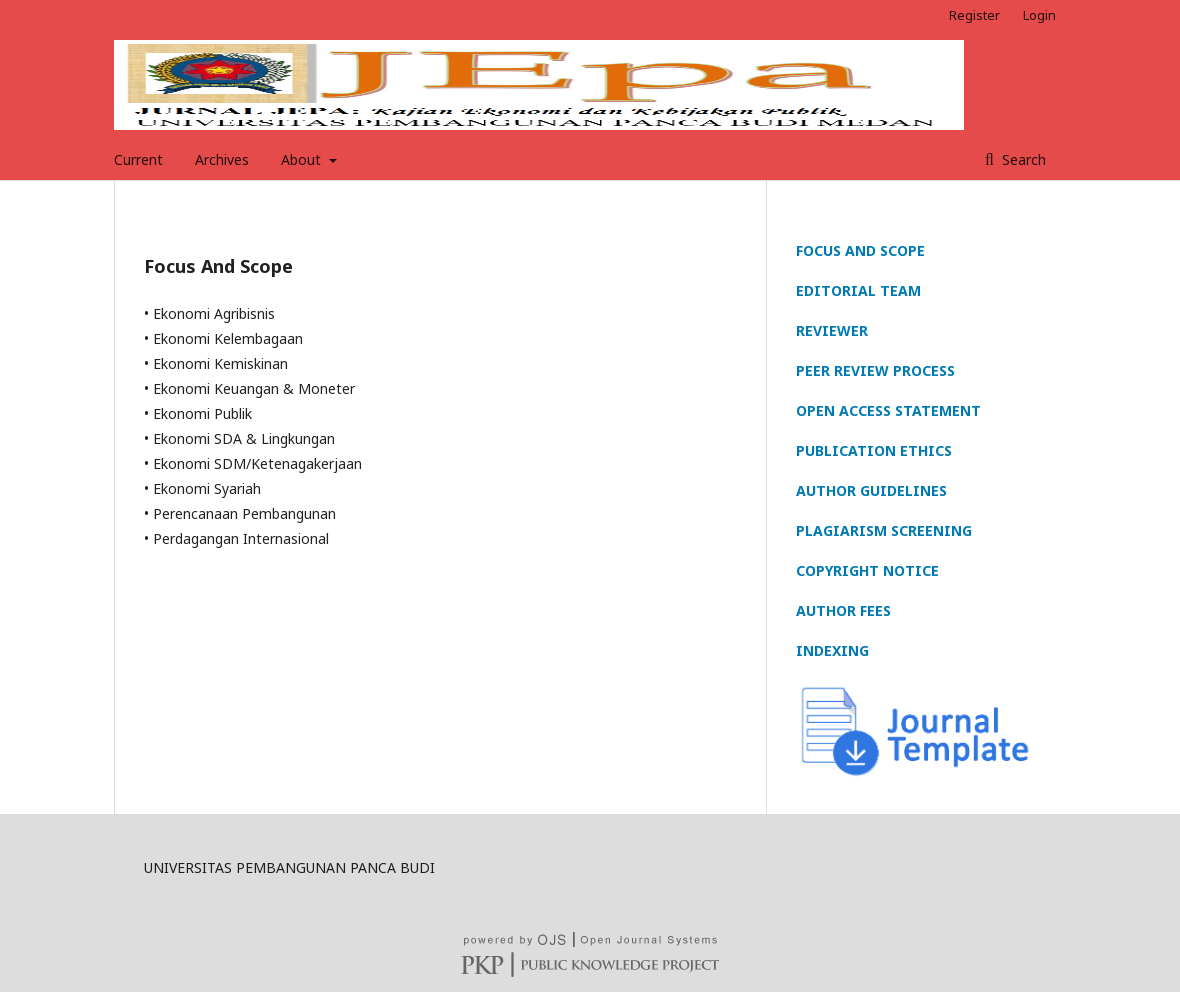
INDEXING (832, 650)
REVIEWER (832, 330)
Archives (222, 159)
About (303, 159)
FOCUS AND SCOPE (860, 250)
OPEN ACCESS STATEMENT (888, 410)
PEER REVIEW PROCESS (875, 370)
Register (974, 15)
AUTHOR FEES (843, 610)
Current (138, 159)
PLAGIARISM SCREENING (884, 530)
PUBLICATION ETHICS (874, 450)
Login (1039, 15)
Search (1022, 159)
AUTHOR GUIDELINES (871, 490)
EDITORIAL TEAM (858, 290)
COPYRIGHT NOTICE (867, 570)
